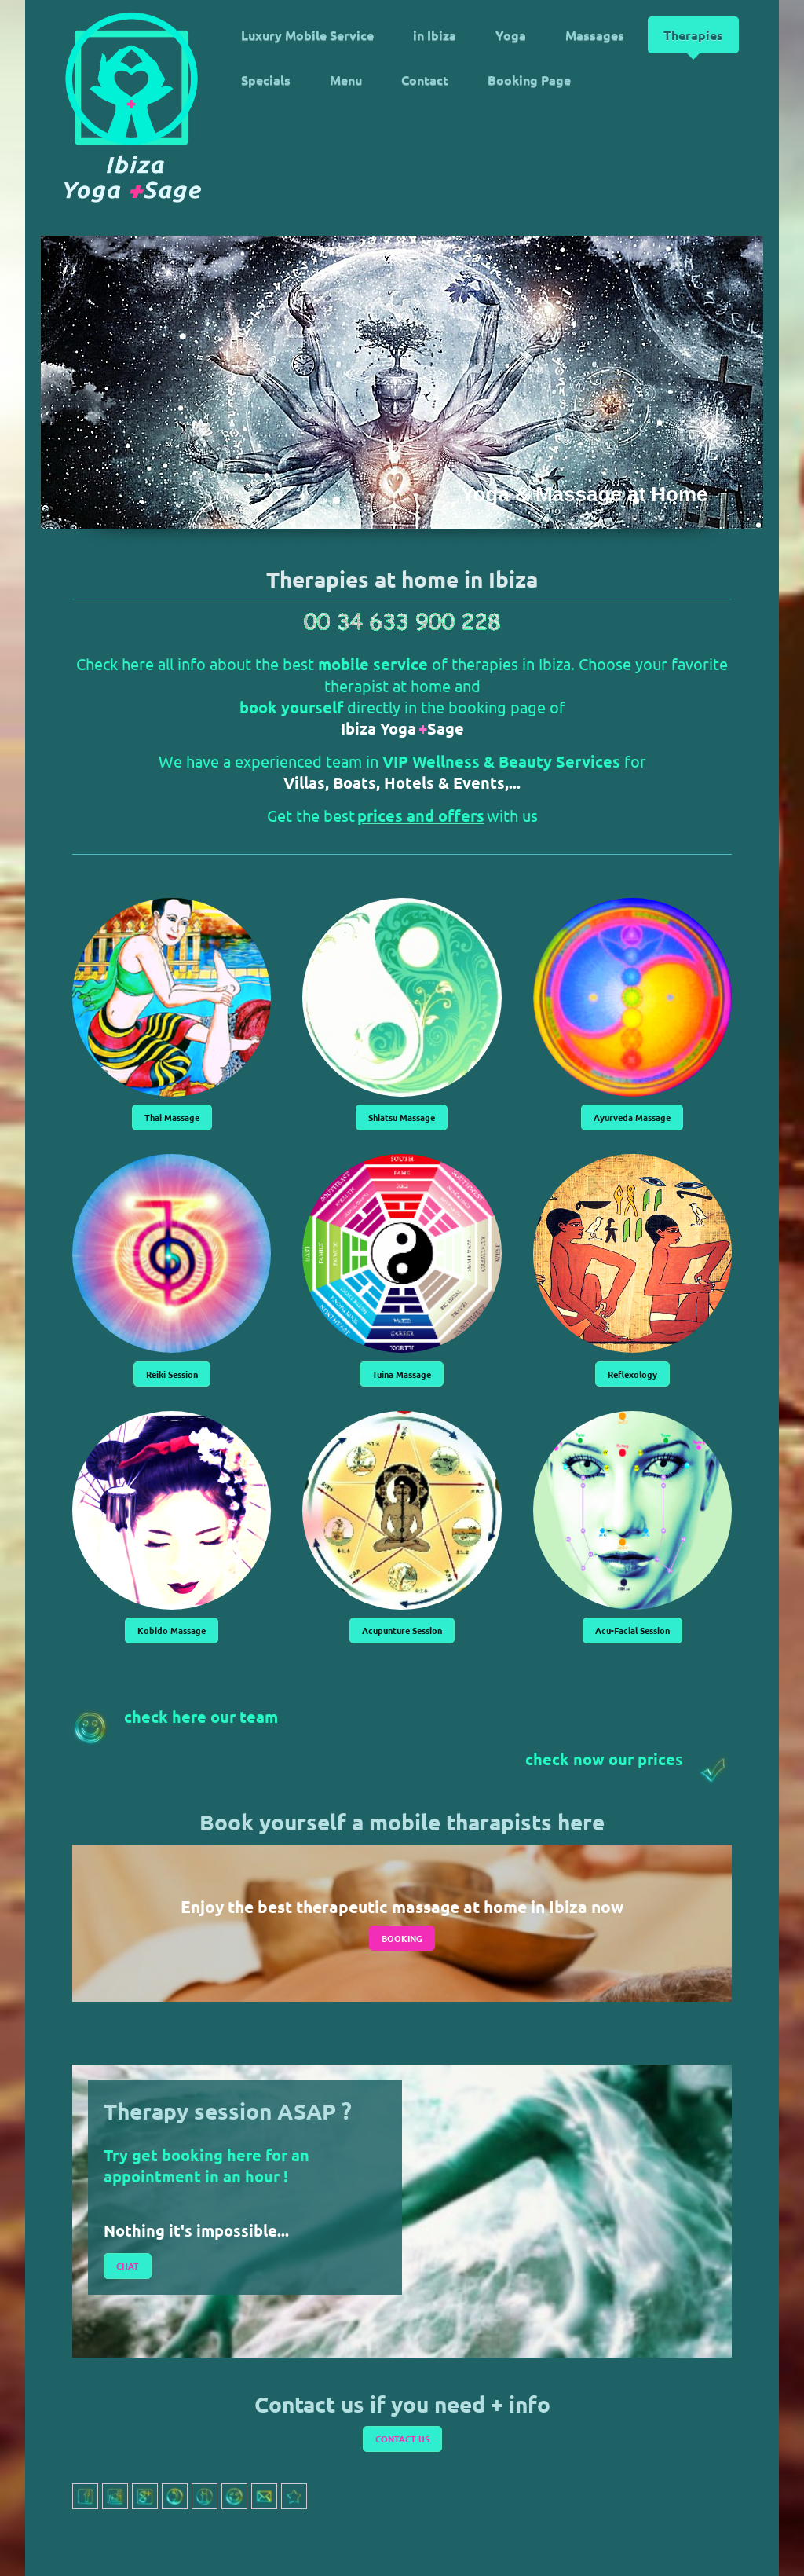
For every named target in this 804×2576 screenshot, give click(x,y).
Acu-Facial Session (632, 1630)
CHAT (127, 2265)
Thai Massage (171, 1117)
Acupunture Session (402, 1630)
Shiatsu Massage (401, 1117)
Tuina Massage (401, 1374)
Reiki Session (172, 1374)
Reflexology (632, 1374)
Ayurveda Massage (632, 1117)
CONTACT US (402, 2438)
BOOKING (402, 1938)
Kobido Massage (171, 1630)
